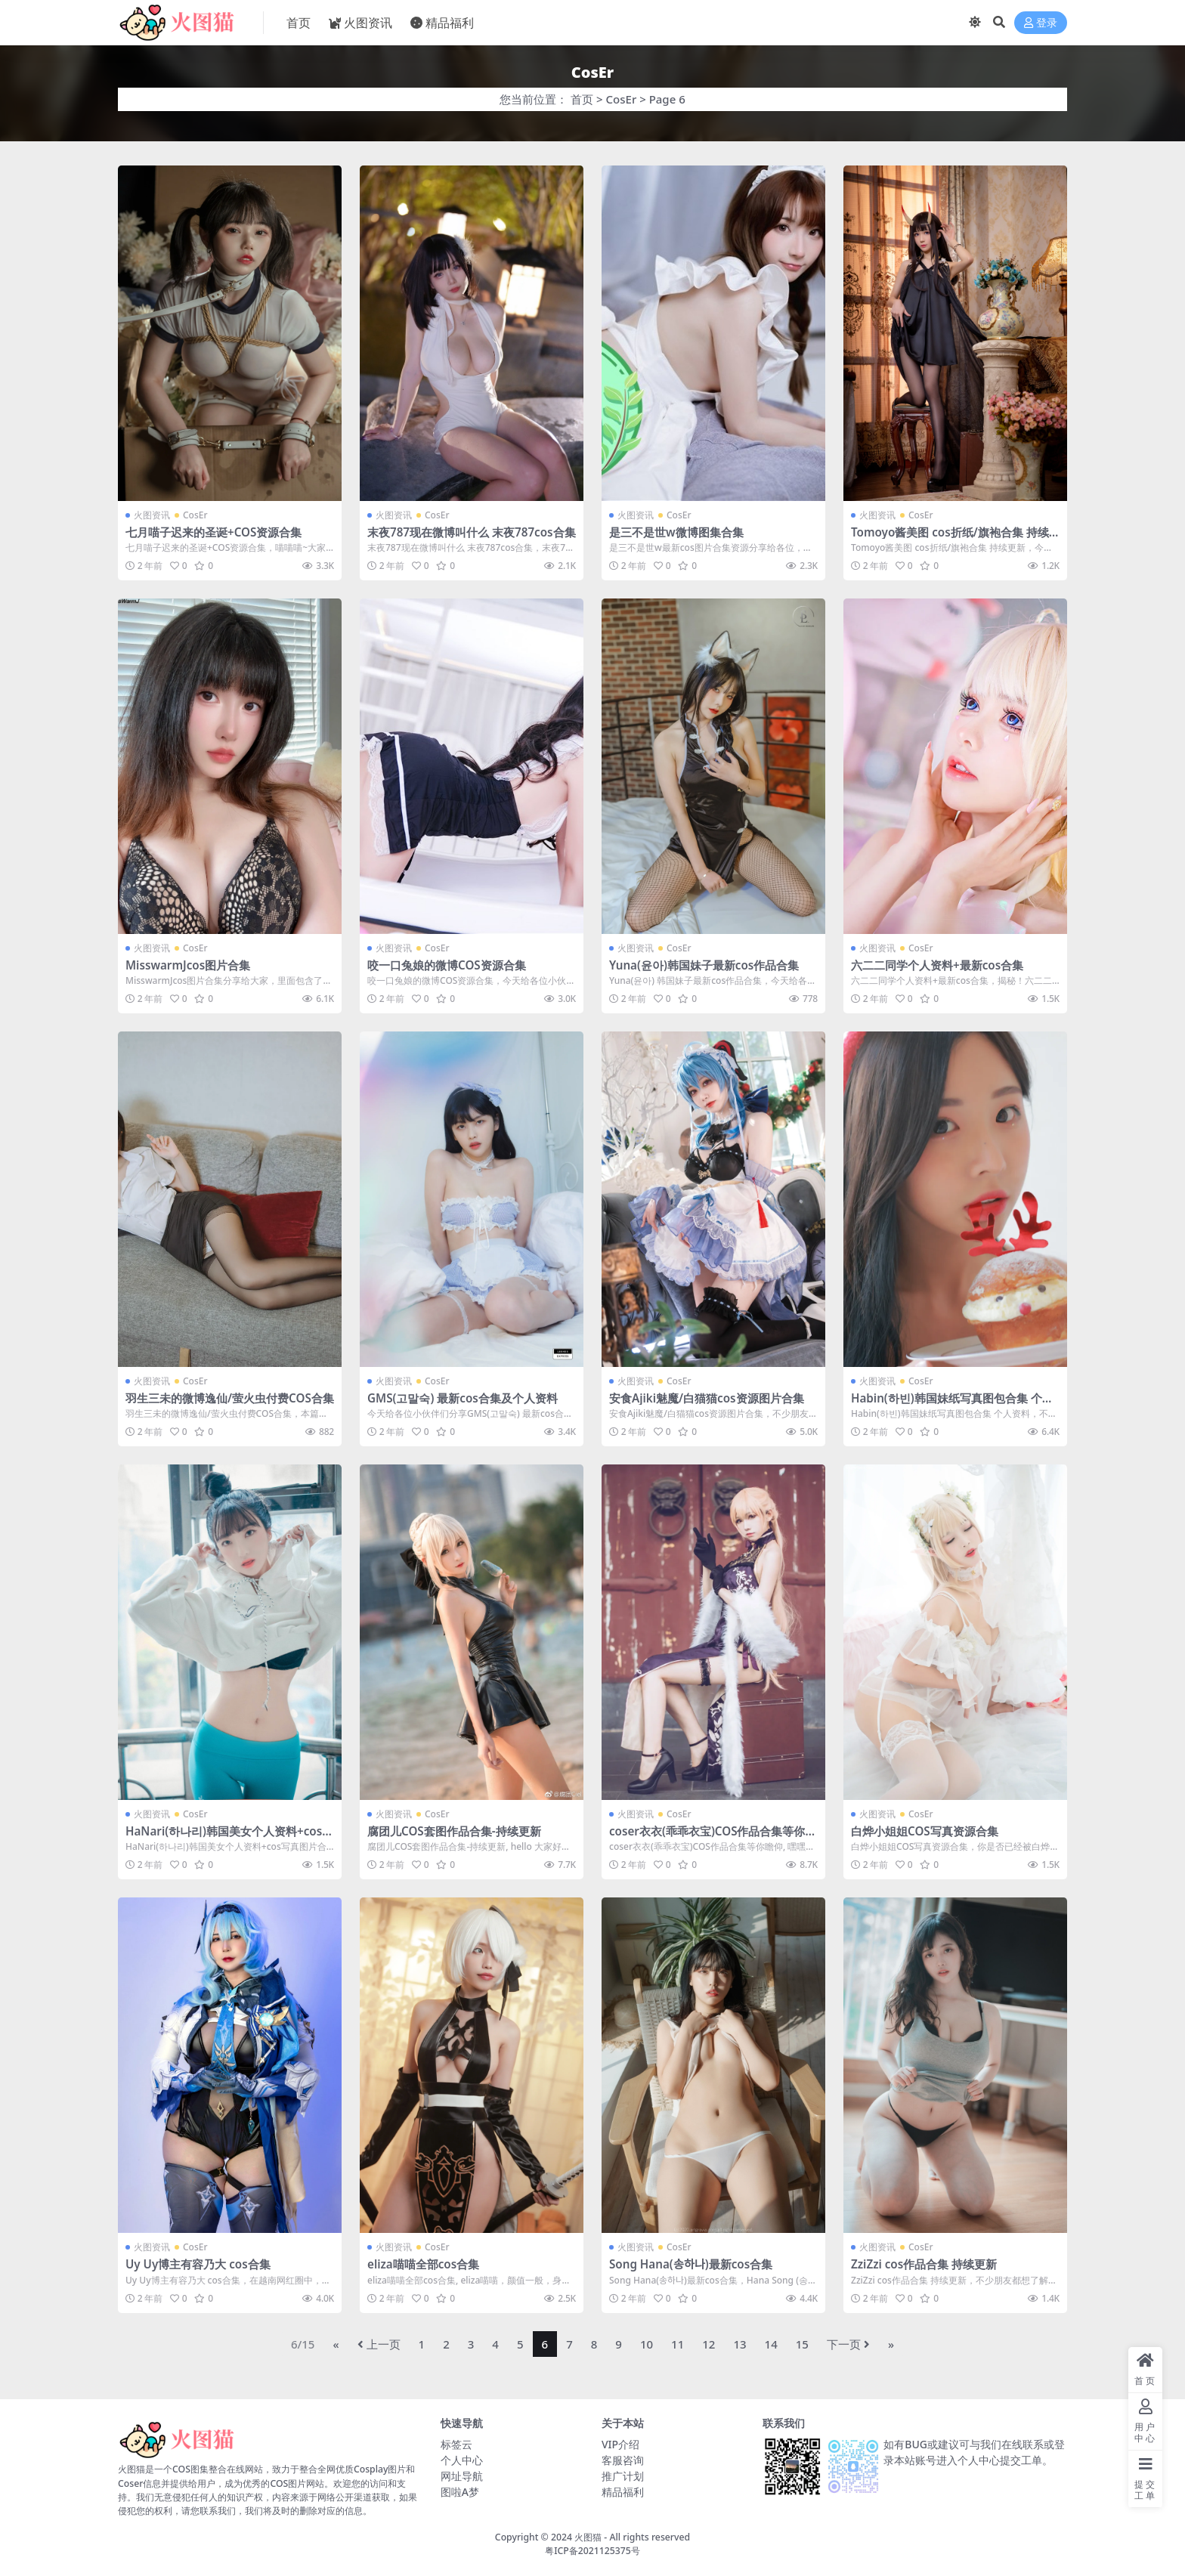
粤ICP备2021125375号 (592, 2550)
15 (802, 2344)
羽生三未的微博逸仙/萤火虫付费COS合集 (229, 1398)
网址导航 (462, 2476)
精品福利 (623, 2492)
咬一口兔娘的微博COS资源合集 (446, 965)
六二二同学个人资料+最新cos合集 (937, 965)
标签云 (456, 2444)
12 (708, 2344)
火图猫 (588, 2537)
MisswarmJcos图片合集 (187, 965)
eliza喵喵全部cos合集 (423, 2263)
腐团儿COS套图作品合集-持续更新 (454, 1830)
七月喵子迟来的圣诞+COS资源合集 (213, 532)
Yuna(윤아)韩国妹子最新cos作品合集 (704, 965)
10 (646, 2344)
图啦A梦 (460, 2492)
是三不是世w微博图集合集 (676, 532)
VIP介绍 (620, 2444)
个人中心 (462, 2460)
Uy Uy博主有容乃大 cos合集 (198, 2263)
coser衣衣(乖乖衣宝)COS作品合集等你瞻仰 (713, 1837)
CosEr (621, 99)
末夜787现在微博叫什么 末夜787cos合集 (471, 532)
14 (771, 2344)
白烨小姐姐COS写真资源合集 (924, 1830)
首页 (582, 99)
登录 (1040, 23)
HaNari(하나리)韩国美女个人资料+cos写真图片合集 (229, 1837)
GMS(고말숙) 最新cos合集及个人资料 (462, 1398)
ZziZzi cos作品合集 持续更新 (924, 2263)
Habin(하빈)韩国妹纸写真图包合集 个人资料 (952, 1404)
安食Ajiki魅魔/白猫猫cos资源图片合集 (706, 1398)
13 (739, 2344)
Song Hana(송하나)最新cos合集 (690, 2263)
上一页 (379, 2344)
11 (677, 2344)
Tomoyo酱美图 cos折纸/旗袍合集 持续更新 (950, 538)
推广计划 (623, 2476)
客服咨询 (623, 2460)
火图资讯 (152, 515)
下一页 (848, 2344)
